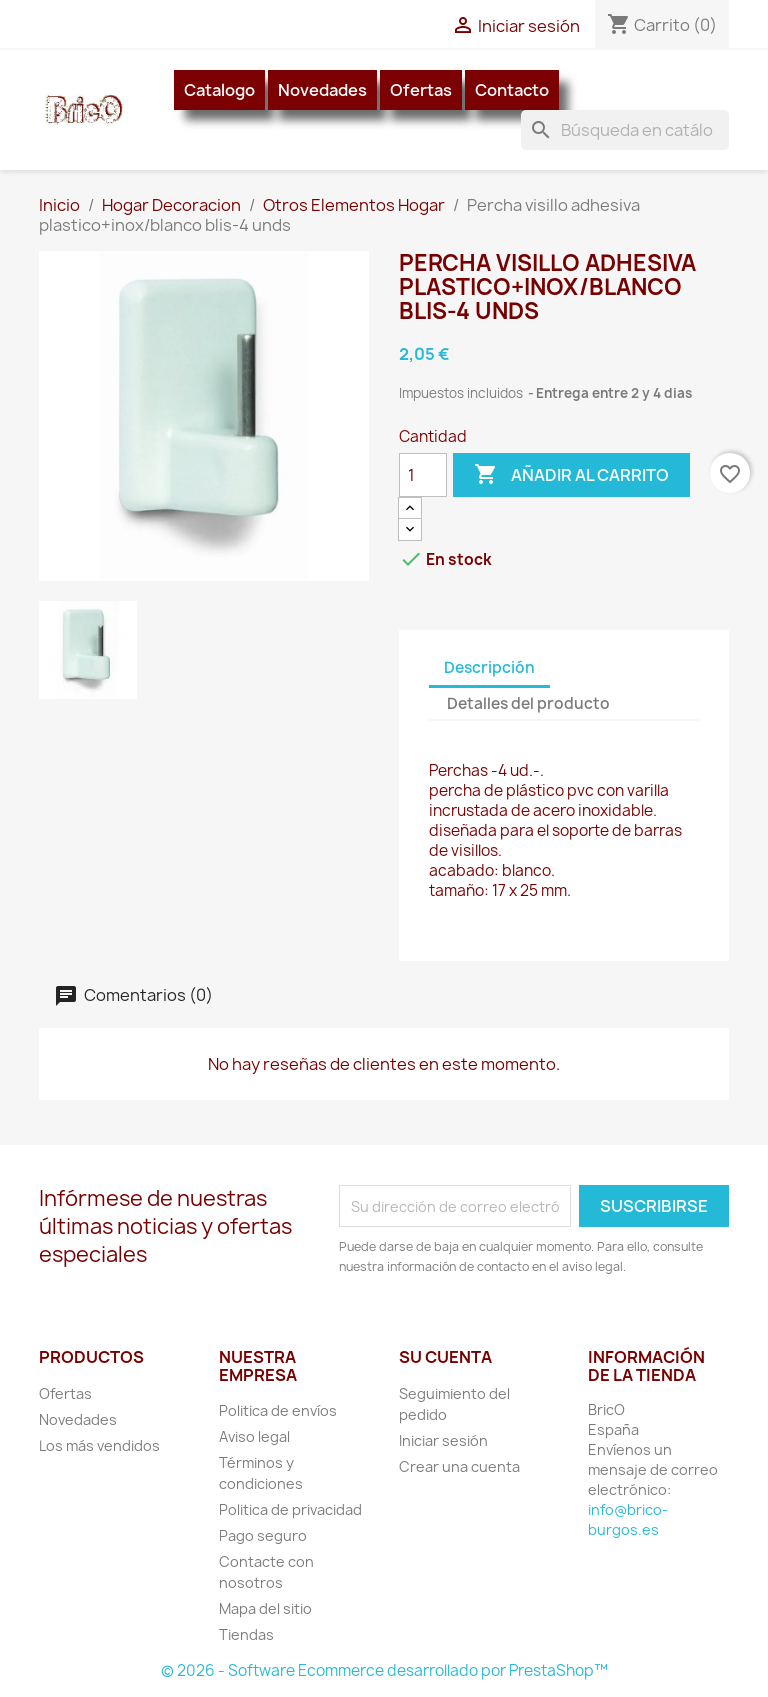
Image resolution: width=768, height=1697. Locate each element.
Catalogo (219, 90)
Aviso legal (254, 1436)
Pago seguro (263, 1535)
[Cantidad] (423, 475)
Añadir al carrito (571, 475)
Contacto (512, 90)
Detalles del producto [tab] (528, 703)
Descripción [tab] (489, 667)
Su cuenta (445, 1357)
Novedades (322, 90)
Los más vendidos (99, 1445)
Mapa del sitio (265, 1608)
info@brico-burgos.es (628, 1519)
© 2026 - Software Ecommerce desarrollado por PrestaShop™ (384, 1670)
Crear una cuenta (459, 1466)
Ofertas (421, 90)
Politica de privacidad (290, 1509)
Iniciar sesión (443, 1440)
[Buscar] (625, 130)
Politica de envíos (278, 1410)
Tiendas (246, 1634)
